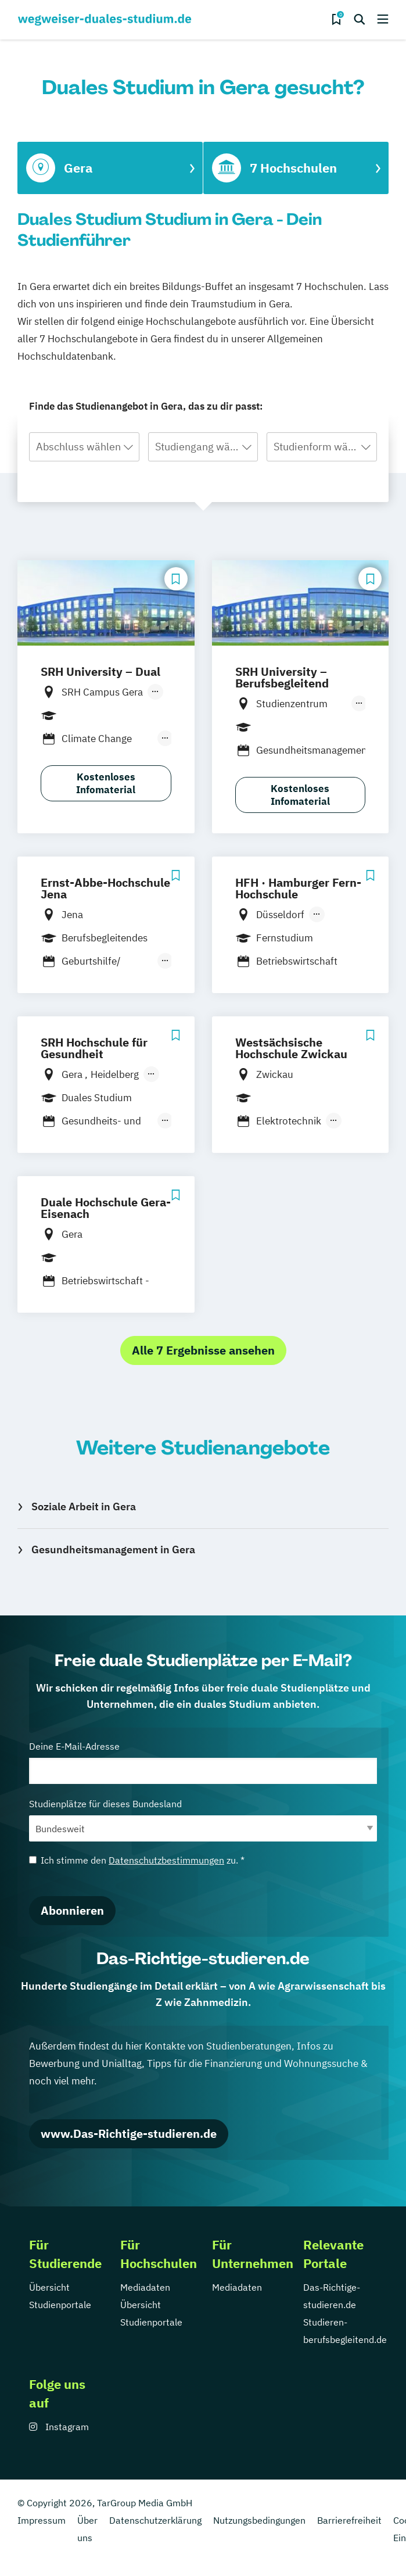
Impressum (41, 2520)
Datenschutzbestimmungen (166, 1860)
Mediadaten (145, 2287)
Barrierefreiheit (349, 2520)
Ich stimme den (137, 1860)
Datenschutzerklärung (155, 2520)
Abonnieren (72, 1910)
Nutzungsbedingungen (259, 2520)
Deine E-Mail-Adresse (203, 1762)
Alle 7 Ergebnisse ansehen (203, 1350)
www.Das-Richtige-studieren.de (129, 2133)
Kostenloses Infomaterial (105, 783)
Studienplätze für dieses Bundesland (203, 1819)
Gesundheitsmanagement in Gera (113, 1549)
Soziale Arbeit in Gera (83, 1506)
